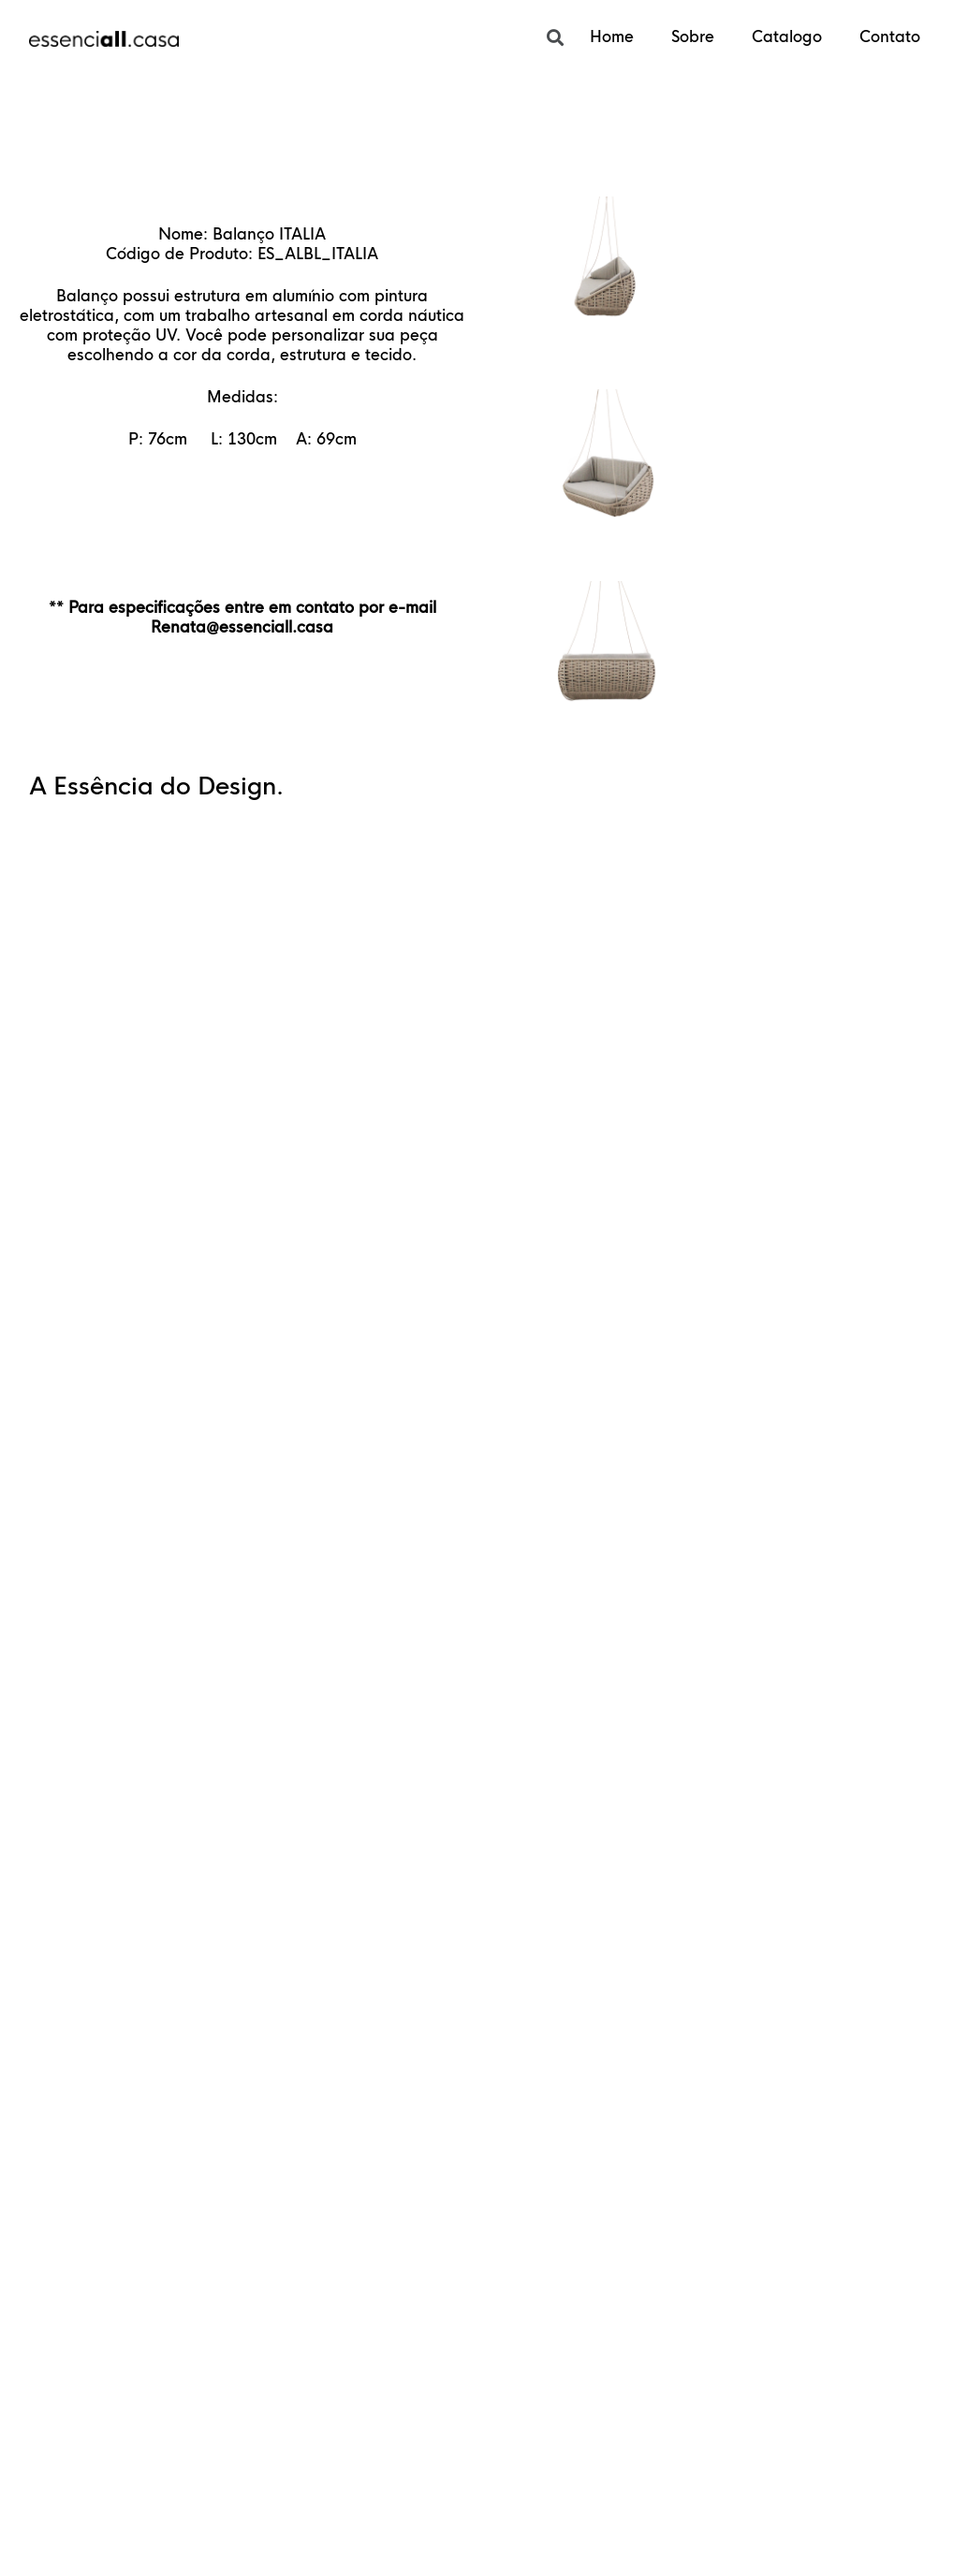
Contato (889, 37)
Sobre (692, 37)
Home (612, 37)
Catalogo (787, 37)
